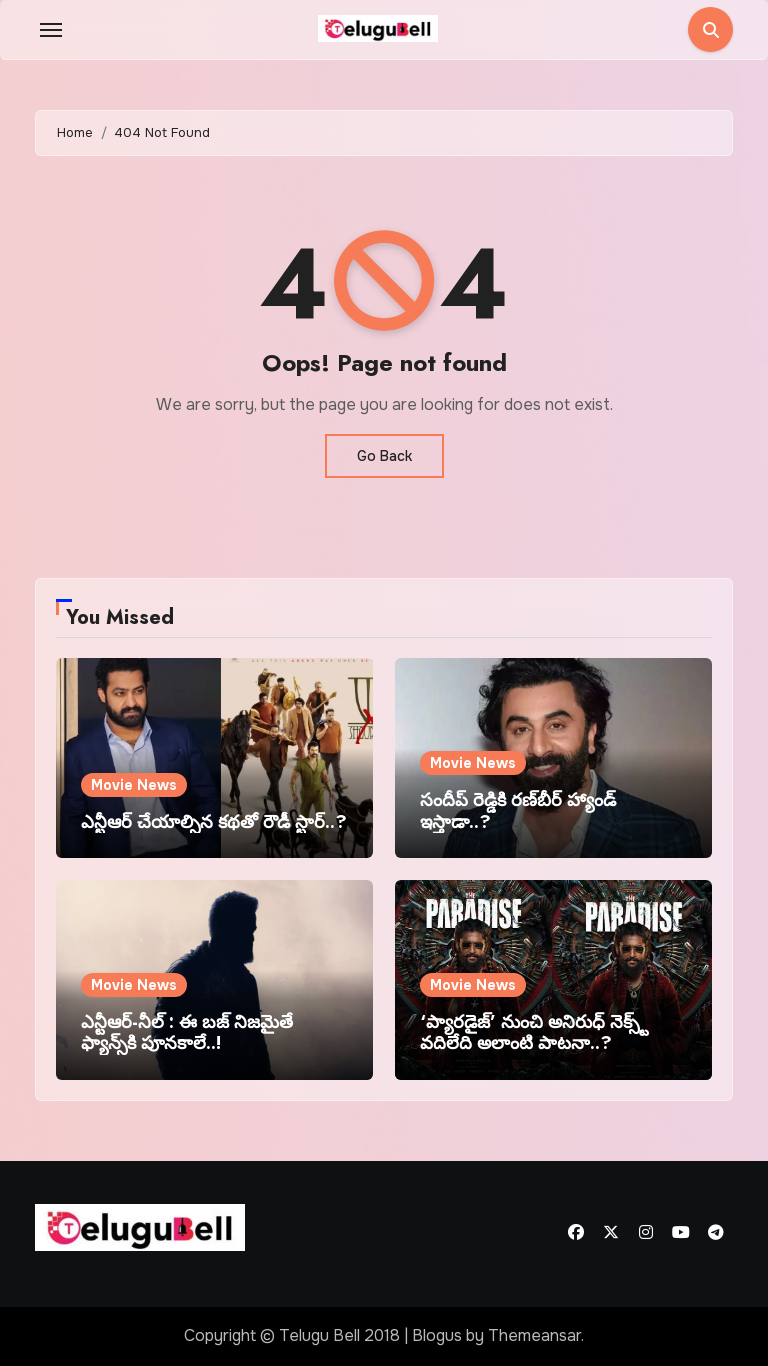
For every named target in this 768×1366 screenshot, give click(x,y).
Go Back (384, 456)
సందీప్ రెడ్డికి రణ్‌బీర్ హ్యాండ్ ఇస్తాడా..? (518, 811)
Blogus (437, 1335)
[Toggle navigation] (51, 30)
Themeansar (534, 1335)
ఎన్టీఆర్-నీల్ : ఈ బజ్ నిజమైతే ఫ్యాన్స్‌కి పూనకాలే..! (187, 1033)
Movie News (134, 785)
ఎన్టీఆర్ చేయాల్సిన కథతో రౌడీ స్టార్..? (214, 822)
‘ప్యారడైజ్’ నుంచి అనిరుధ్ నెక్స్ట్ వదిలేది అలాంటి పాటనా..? (534, 1033)
